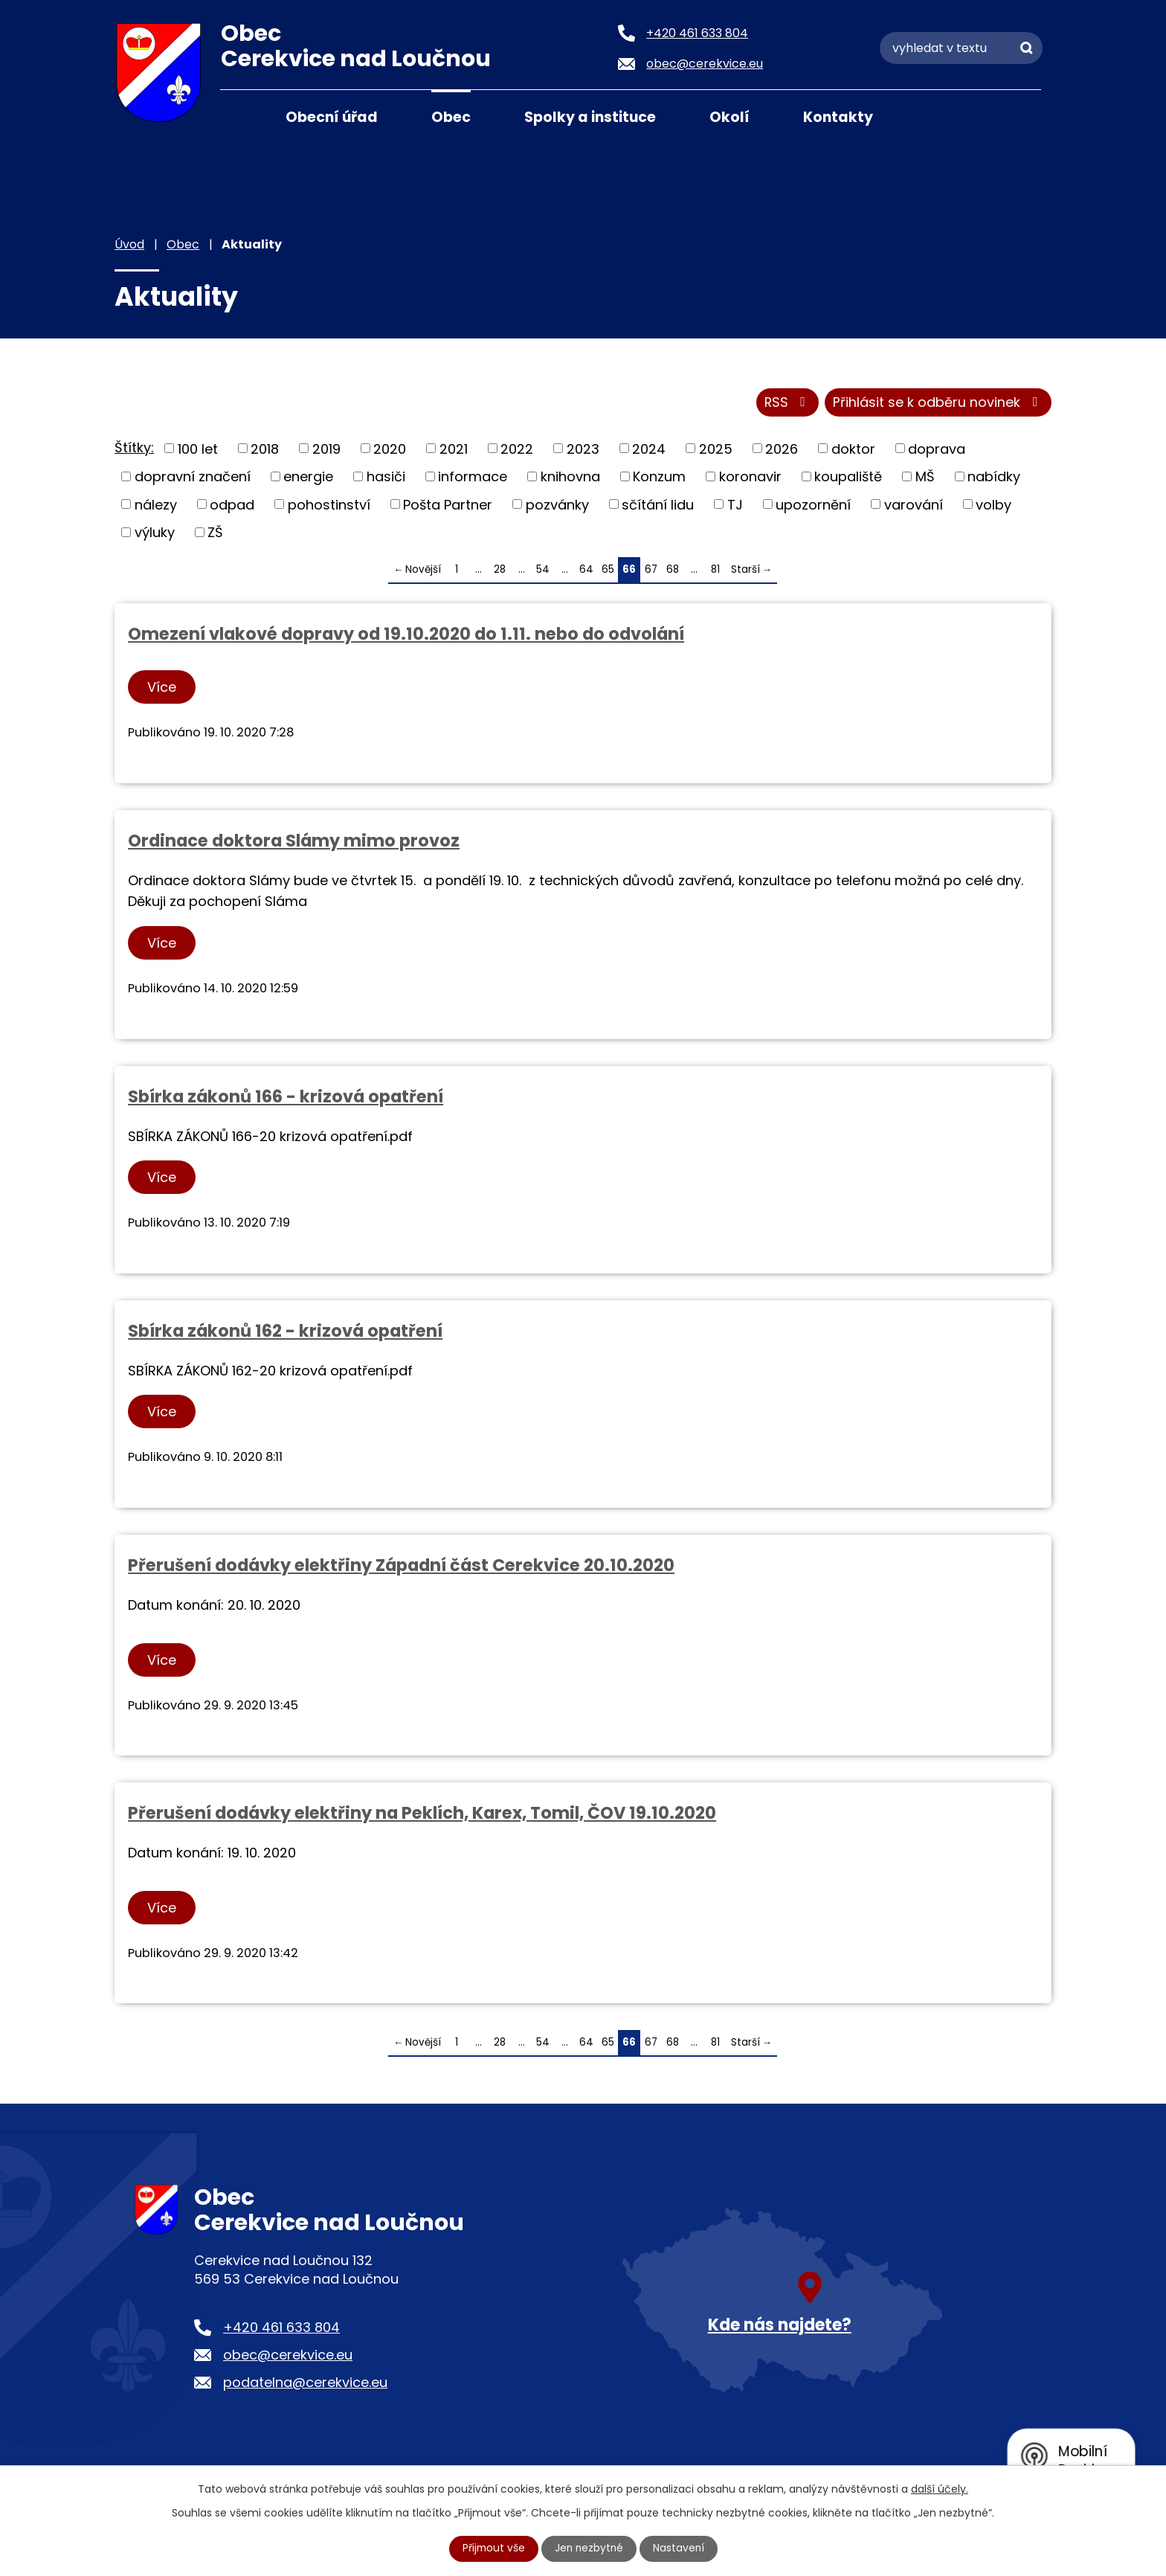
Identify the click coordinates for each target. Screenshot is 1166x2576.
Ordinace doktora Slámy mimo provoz (294, 841)
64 (586, 570)
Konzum (659, 477)
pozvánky (557, 505)
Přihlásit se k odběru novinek (938, 403)
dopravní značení (193, 477)
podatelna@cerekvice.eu (305, 2383)
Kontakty (838, 117)
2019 (326, 449)
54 (543, 570)
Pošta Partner (447, 505)
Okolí (729, 117)
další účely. (939, 2489)
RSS (786, 403)
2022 (516, 449)
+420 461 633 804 (281, 2328)
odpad (232, 505)
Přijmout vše (492, 2548)
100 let (198, 449)
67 (651, 570)
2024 (649, 449)
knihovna (570, 477)
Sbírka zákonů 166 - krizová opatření (285, 1097)
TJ (735, 505)
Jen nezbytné (589, 2548)
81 (715, 570)
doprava (936, 449)
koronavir (750, 477)
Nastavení (680, 2548)
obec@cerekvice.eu (287, 2356)
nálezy (156, 505)
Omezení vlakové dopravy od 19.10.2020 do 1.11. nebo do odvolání (406, 635)
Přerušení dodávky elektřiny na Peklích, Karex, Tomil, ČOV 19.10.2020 (422, 1813)
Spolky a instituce (590, 117)
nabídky (993, 477)
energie (308, 477)
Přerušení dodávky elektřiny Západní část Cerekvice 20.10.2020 (401, 1566)
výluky (155, 533)
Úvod (238, 116)
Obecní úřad (332, 117)
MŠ (925, 477)
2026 (781, 449)
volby (993, 505)
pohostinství (329, 505)
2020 (389, 449)
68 (672, 570)
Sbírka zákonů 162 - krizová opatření (285, 1331)
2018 (265, 449)
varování (913, 505)
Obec (451, 117)
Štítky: (134, 448)
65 (608, 570)
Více (162, 688)
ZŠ (215, 533)
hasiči (386, 477)
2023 (583, 449)
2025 (715, 449)
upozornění (813, 505)
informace (472, 477)
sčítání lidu (658, 505)
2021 (453, 449)
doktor (853, 449)
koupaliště (848, 477)
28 (500, 570)
